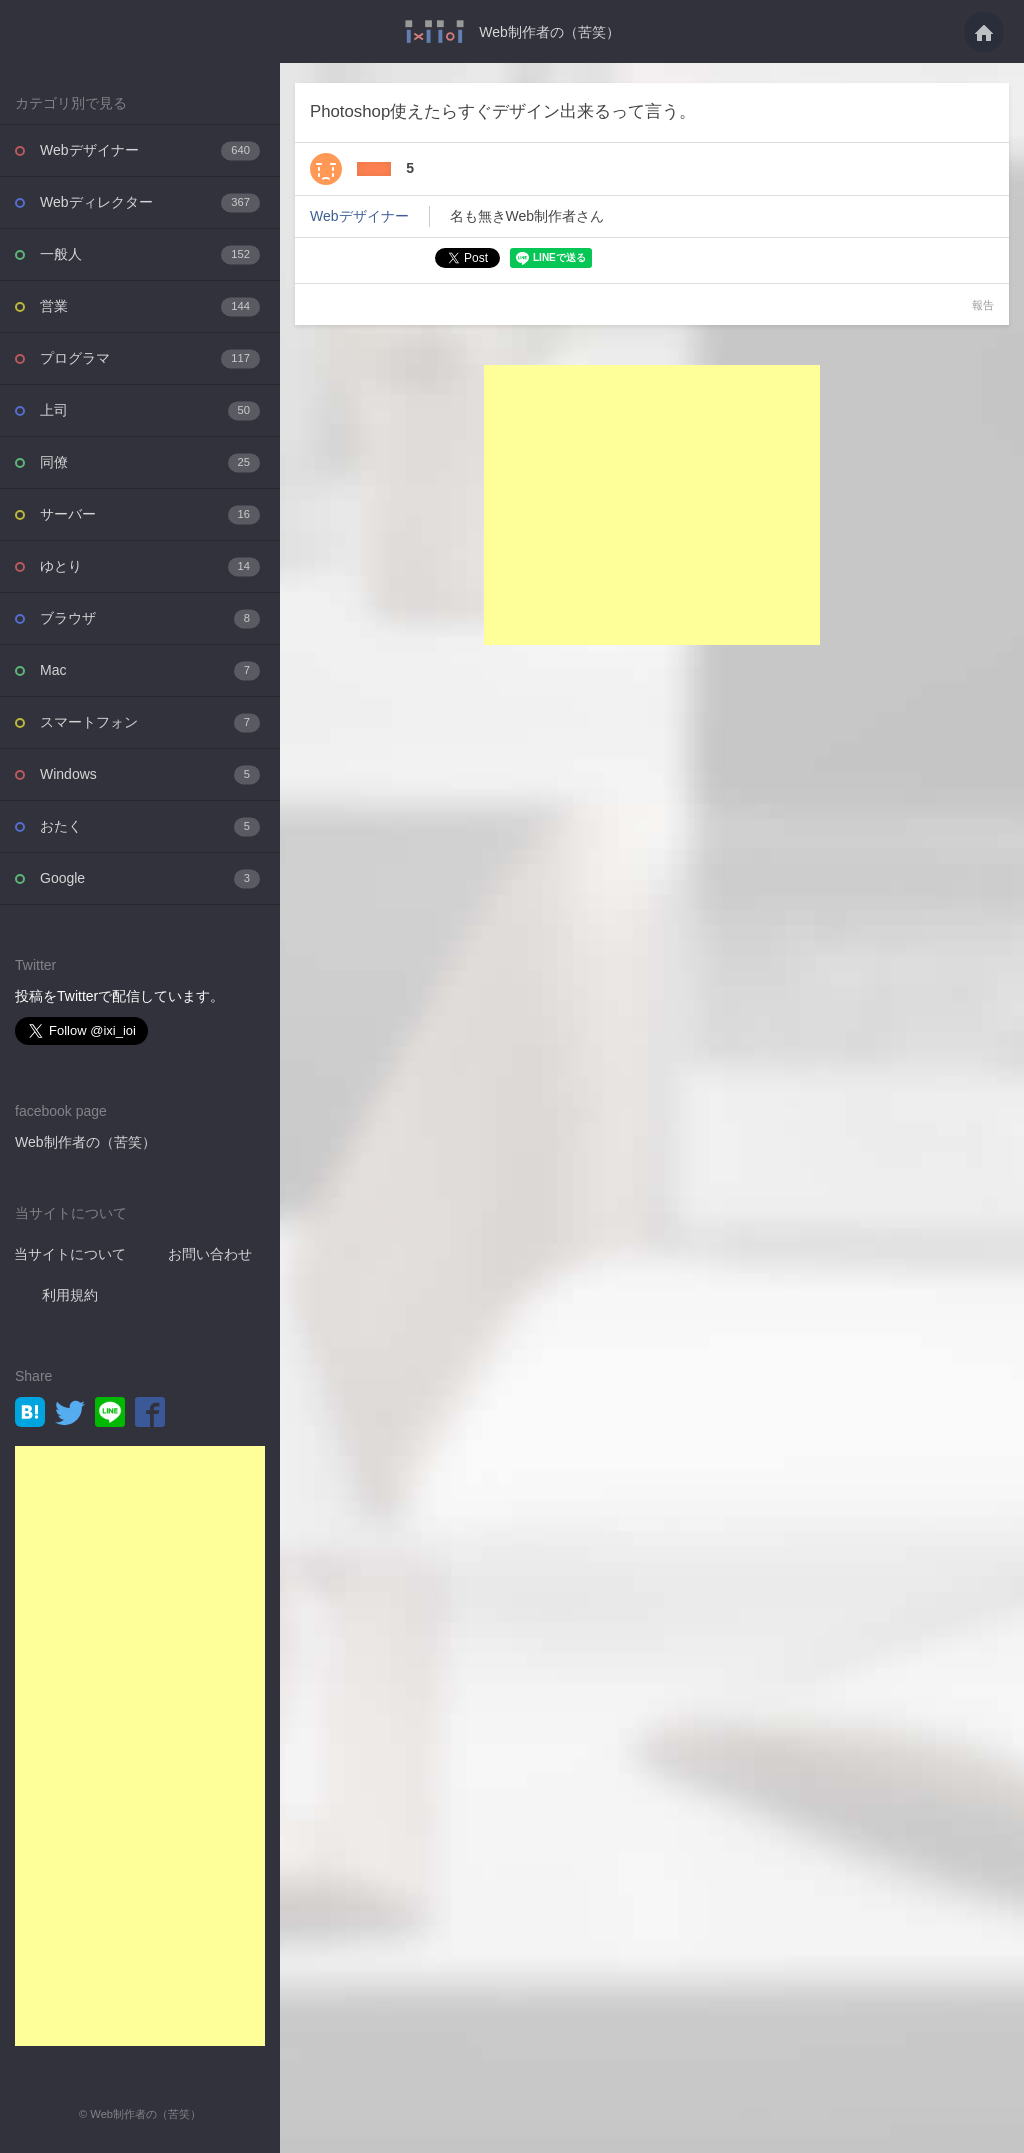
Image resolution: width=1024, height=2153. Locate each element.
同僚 (150, 462)
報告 (983, 305)
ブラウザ (150, 618)
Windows (150, 774)
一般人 (150, 254)
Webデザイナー (150, 150)
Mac (150, 670)
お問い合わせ (210, 1254)
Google (150, 878)
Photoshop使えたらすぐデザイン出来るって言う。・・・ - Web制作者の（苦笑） (434, 31)
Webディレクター (150, 202)
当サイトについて (70, 1254)
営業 (150, 306)
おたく (150, 826)
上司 (150, 410)
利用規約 (70, 1295)
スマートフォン (150, 722)
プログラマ (150, 358)
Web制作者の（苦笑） (549, 32)
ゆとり (150, 566)
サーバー (150, 514)
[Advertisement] (140, 1746)
